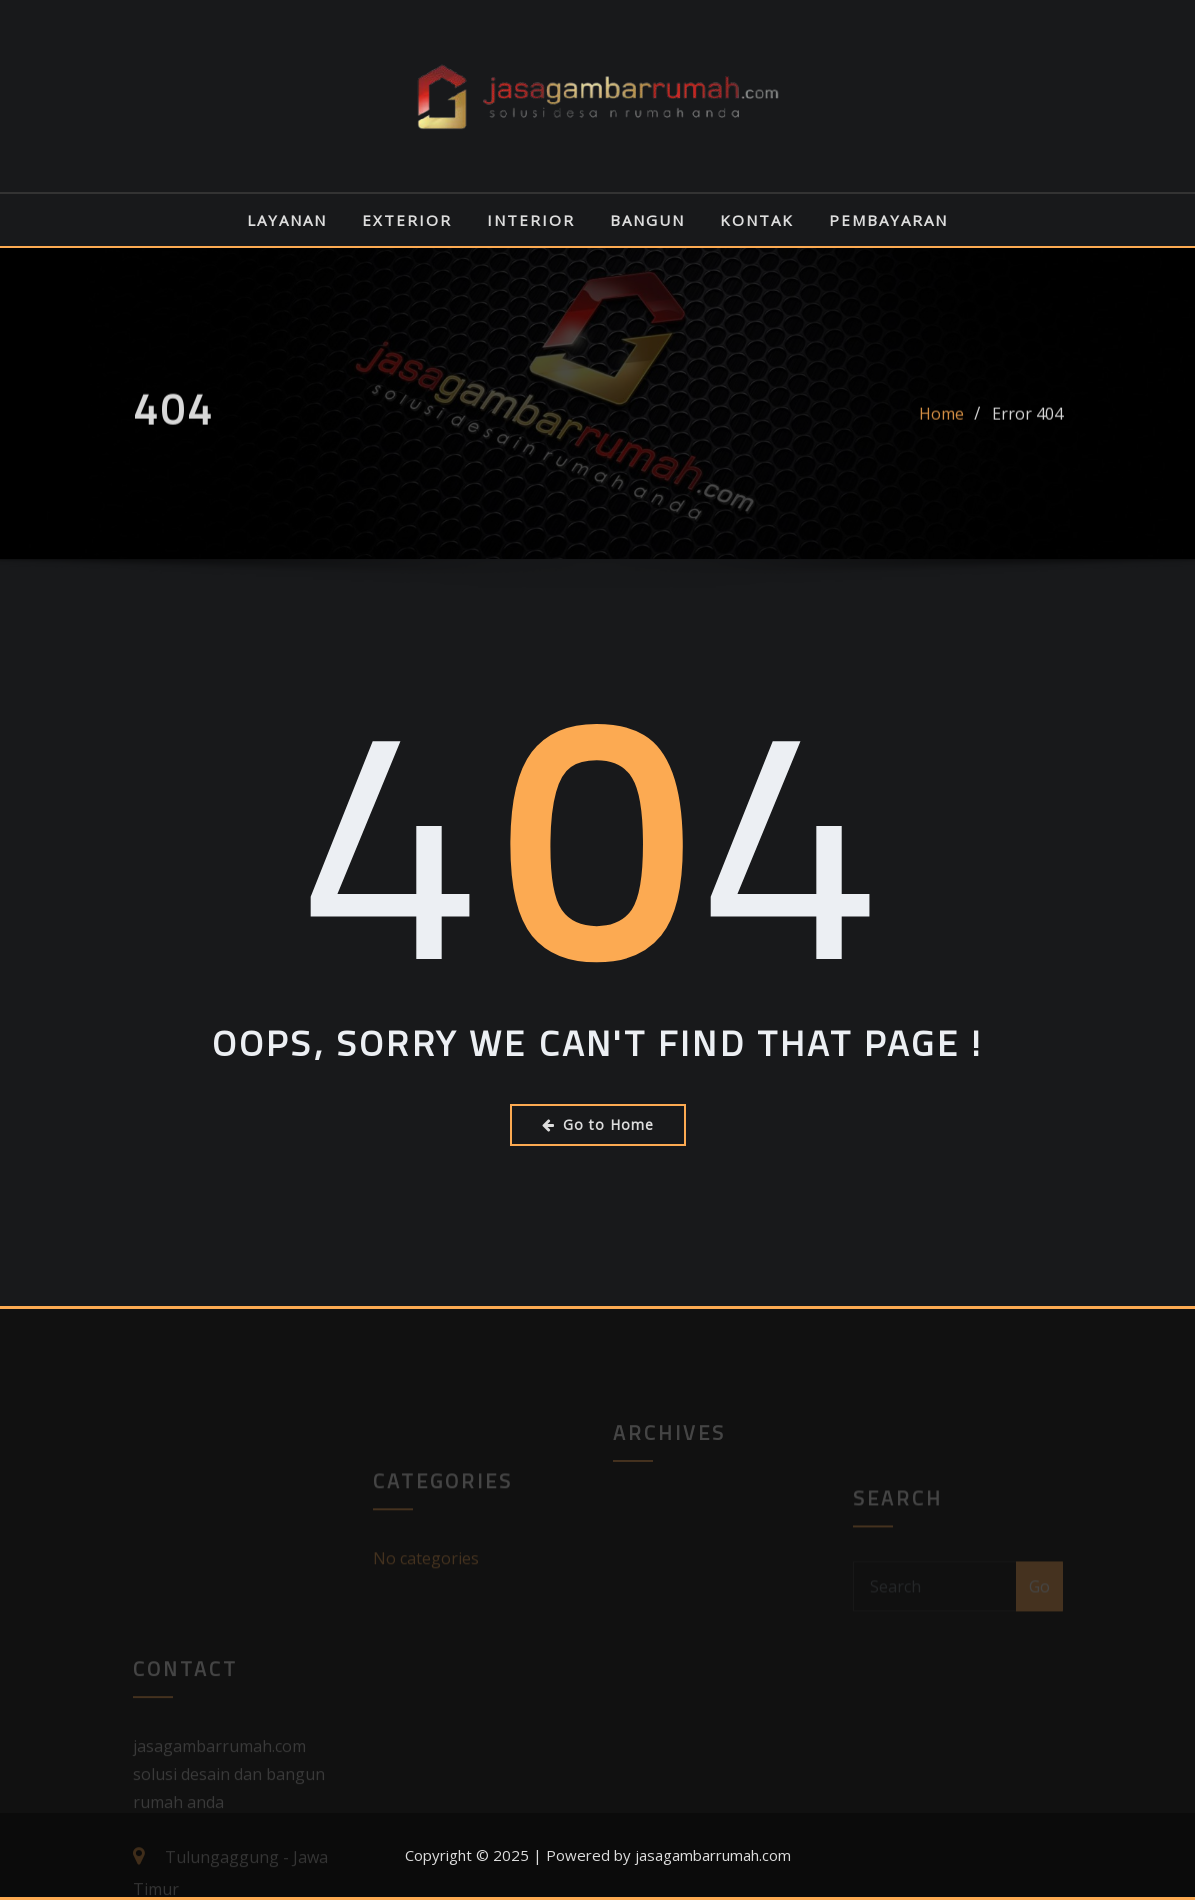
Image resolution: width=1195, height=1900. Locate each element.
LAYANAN (287, 220)
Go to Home (598, 1124)
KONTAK (757, 220)
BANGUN (647, 220)
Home (941, 424)
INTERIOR (531, 220)
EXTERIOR (407, 220)
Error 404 (1027, 424)
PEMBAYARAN (888, 220)
